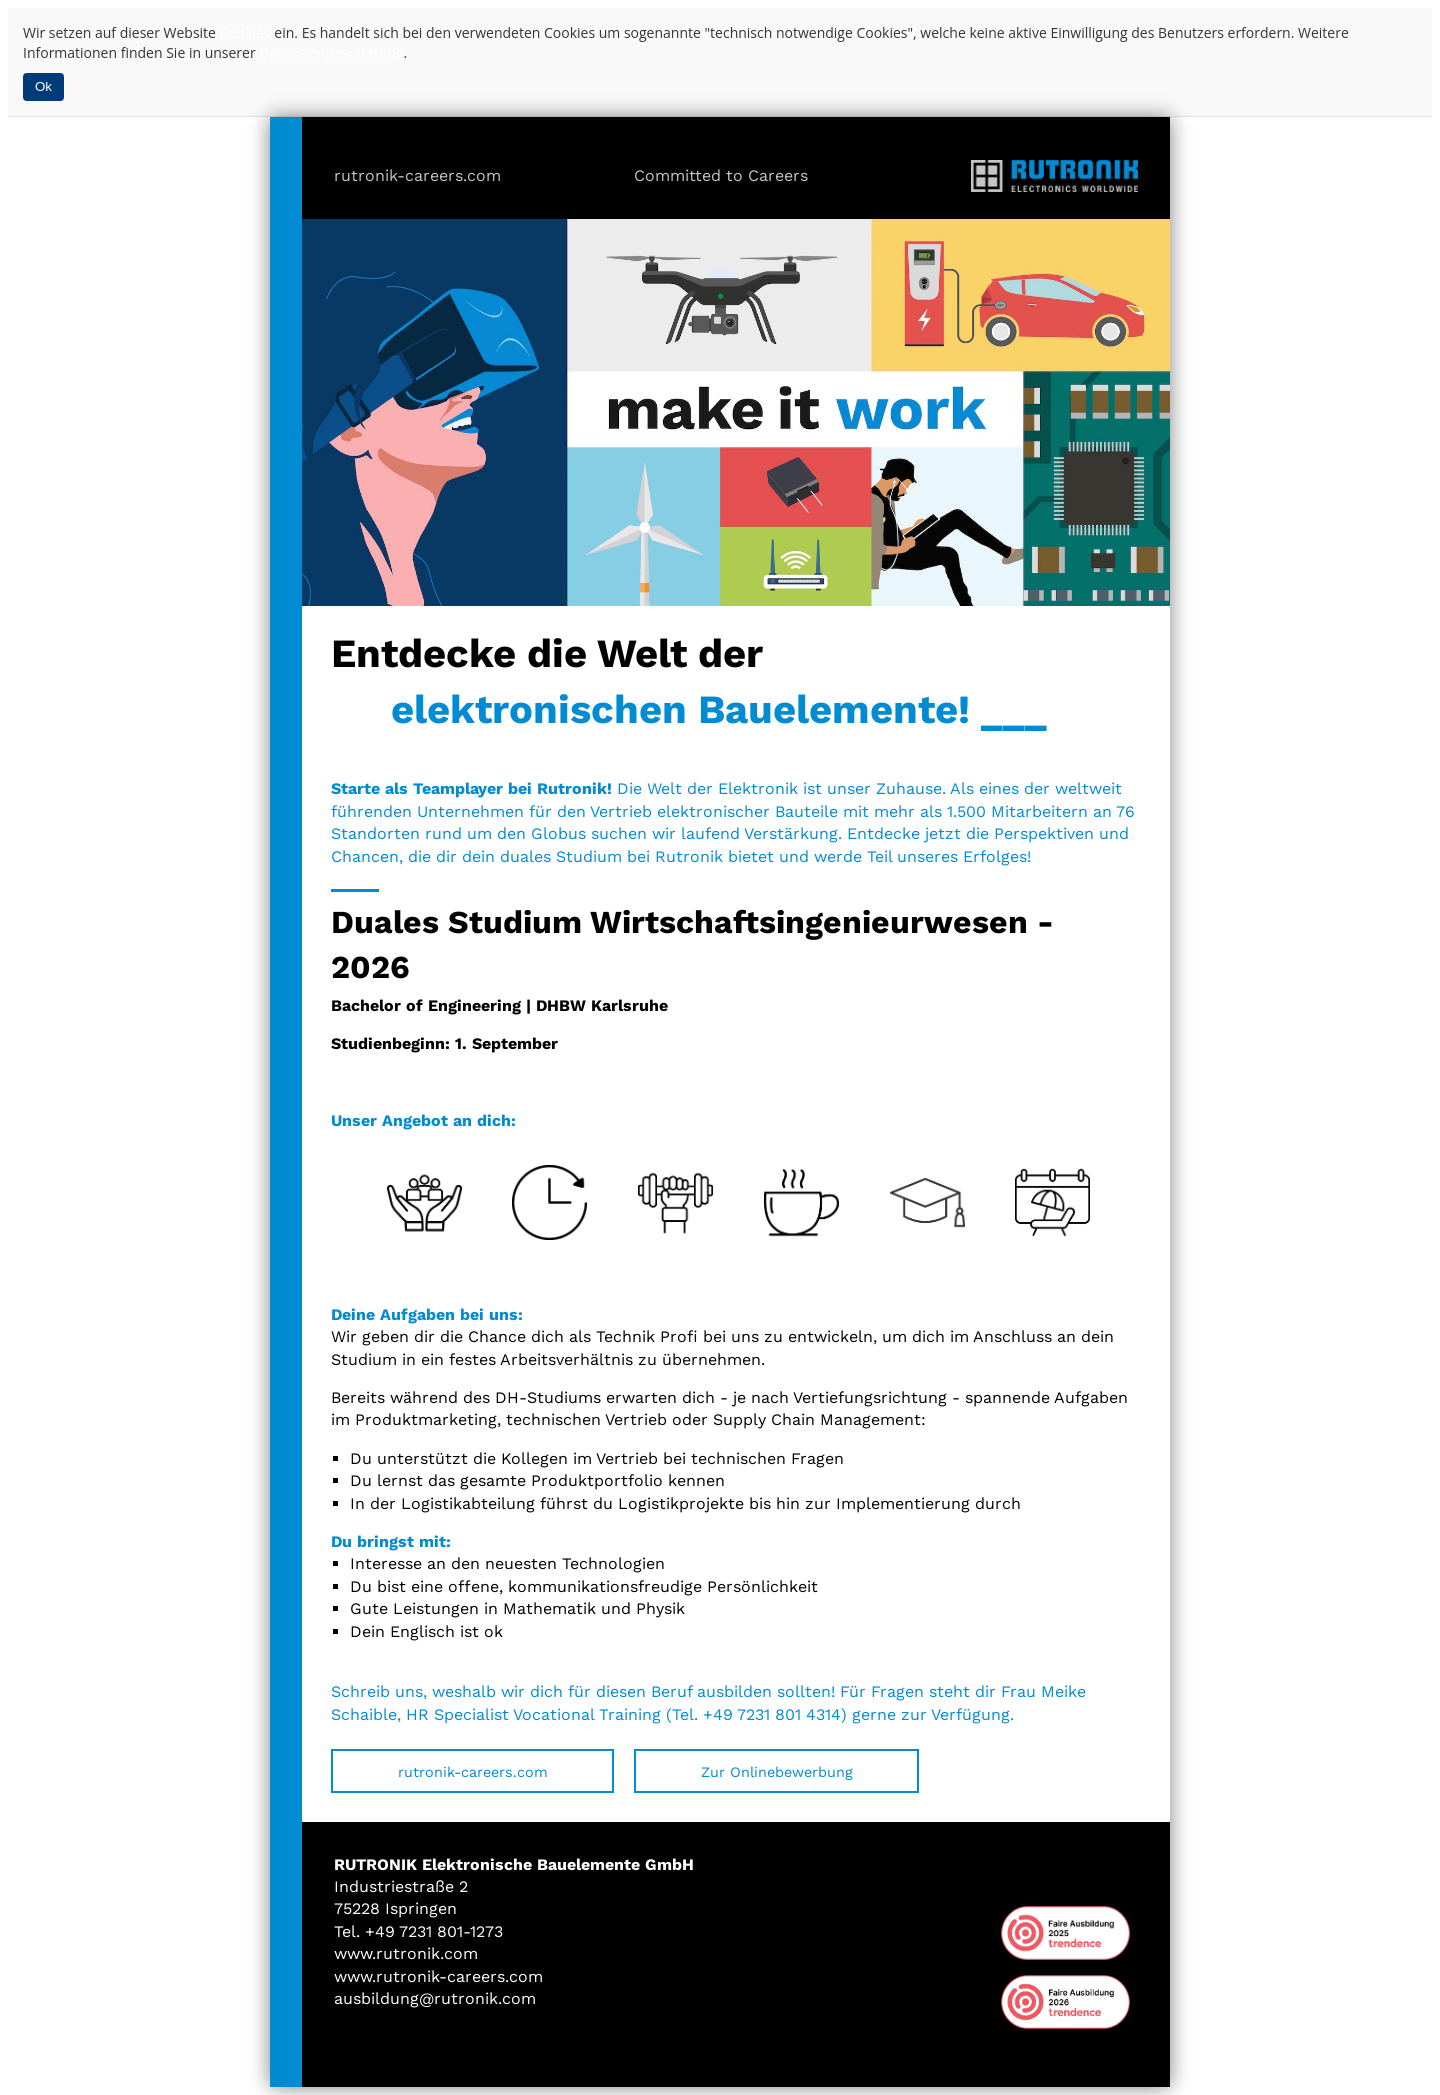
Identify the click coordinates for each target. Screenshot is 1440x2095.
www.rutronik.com (406, 1953)
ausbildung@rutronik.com (435, 1998)
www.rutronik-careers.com (438, 1976)
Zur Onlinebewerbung (777, 1772)
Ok (43, 86)
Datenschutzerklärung (331, 52)
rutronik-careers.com (417, 175)
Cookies (245, 32)
